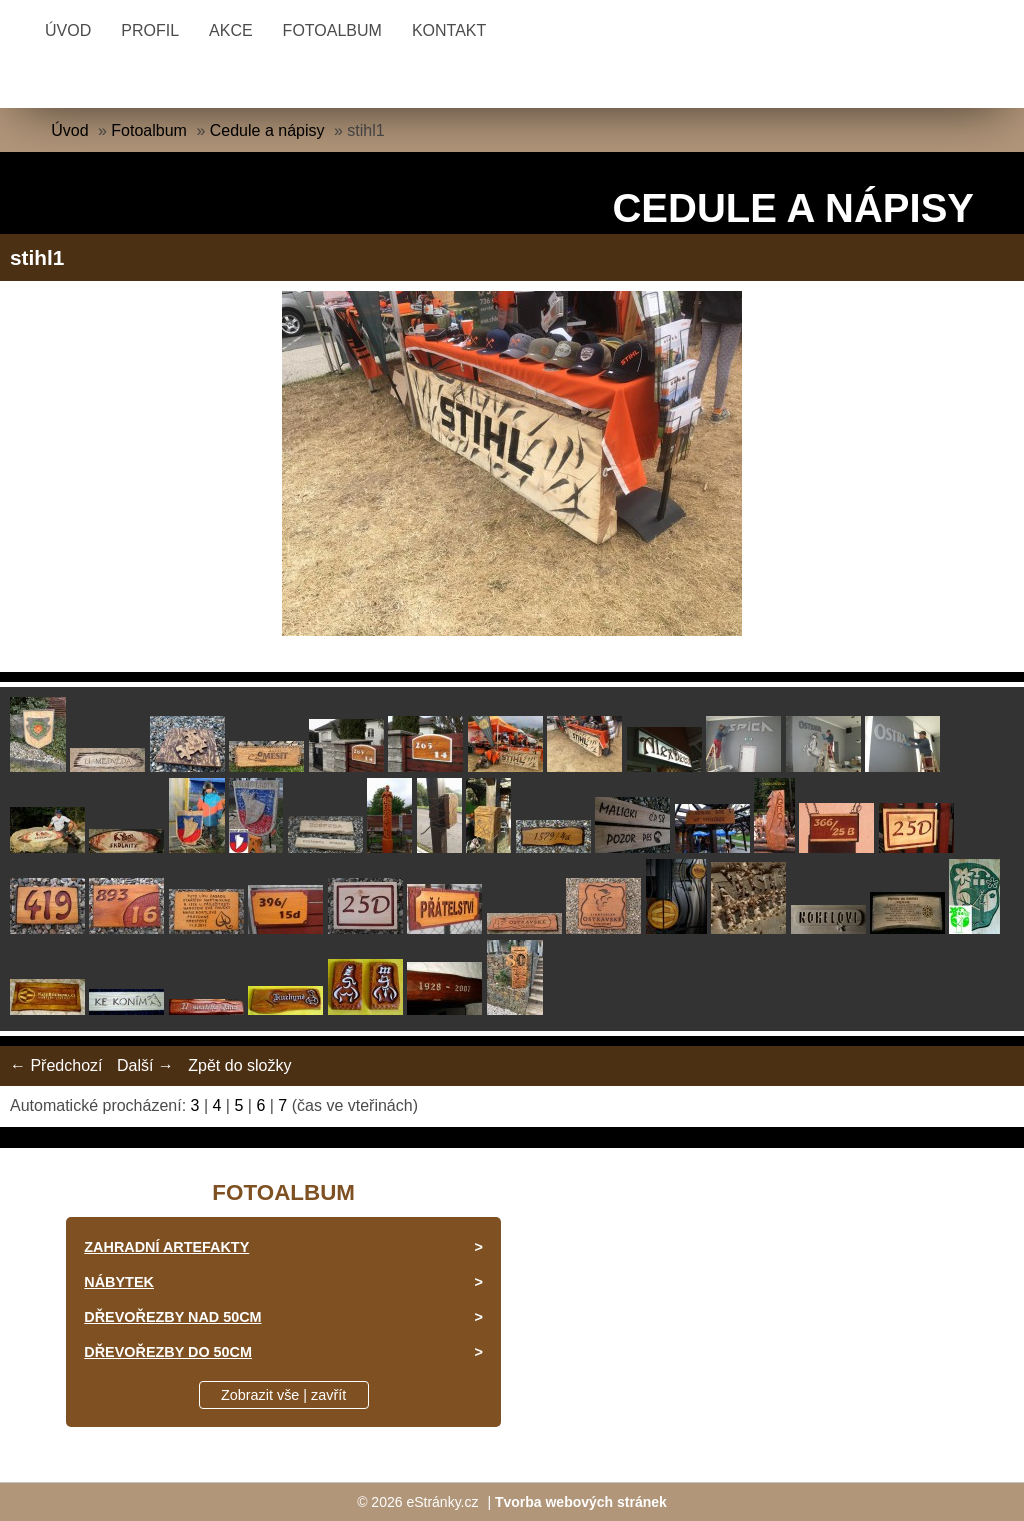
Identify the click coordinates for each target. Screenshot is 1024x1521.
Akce (231, 30)
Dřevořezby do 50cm (168, 1352)
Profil (150, 30)
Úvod (68, 30)
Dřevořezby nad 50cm (172, 1317)
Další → (145, 1065)
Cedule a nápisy (267, 130)
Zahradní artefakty (166, 1247)
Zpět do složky (239, 1065)
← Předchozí (56, 1065)
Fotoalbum (332, 30)
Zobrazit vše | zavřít (283, 1395)
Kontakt (449, 30)
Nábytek (119, 1282)
